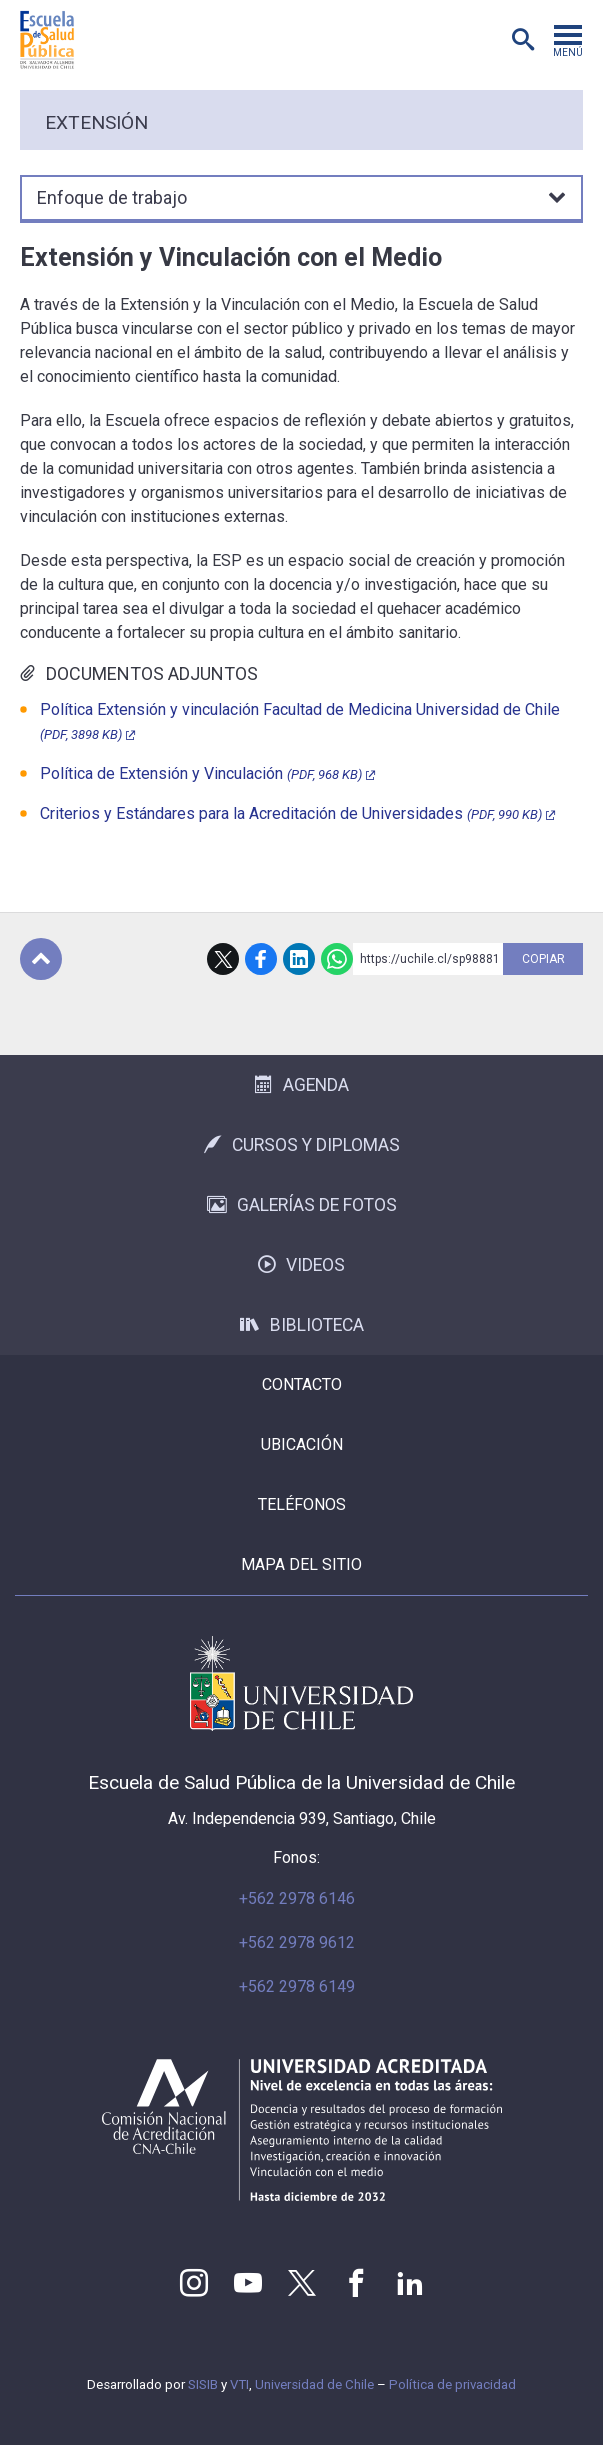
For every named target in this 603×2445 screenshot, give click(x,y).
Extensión (96, 122)
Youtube (248, 2283)
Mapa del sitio (301, 1564)
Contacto (302, 1384)
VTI (239, 2384)
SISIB (203, 2384)
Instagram (194, 2283)
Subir (41, 959)
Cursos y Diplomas (302, 1145)
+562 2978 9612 (297, 1942)
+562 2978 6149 (297, 1986)
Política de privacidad (452, 2384)
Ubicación (302, 1444)
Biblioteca (302, 1325)
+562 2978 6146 (297, 1898)
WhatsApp (337, 959)
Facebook (261, 959)
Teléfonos (302, 1504)
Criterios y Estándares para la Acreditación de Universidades (291, 813)
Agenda (302, 1085)
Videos (301, 1265)
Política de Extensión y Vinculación (201, 773)
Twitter (302, 2283)
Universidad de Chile (314, 2384)
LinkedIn (299, 959)
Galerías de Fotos (302, 1205)
